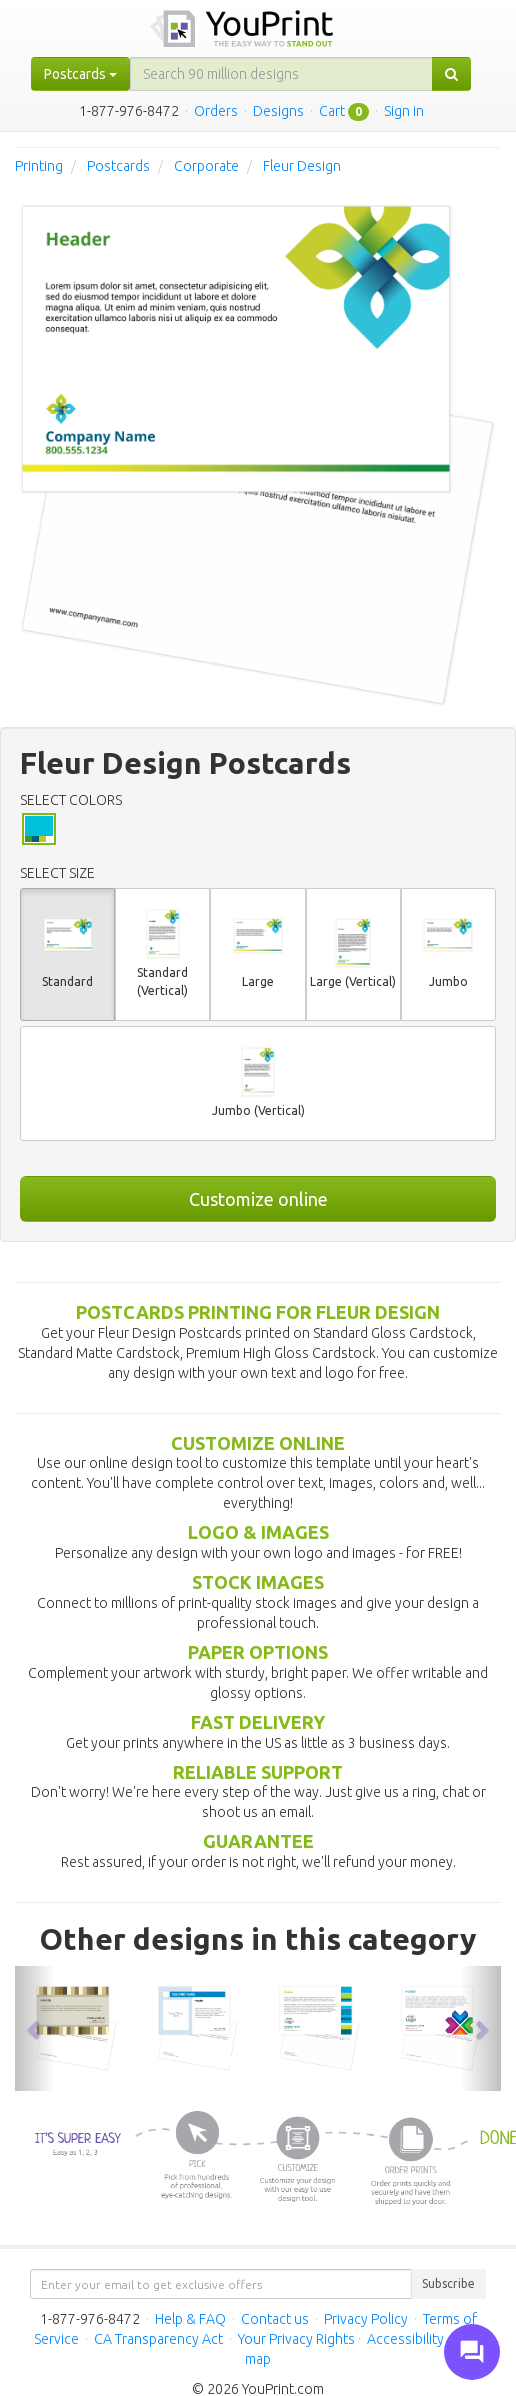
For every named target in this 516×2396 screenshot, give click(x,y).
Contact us (275, 2319)
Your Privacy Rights (296, 2339)
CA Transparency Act (158, 2339)
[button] (35, 2028)
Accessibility (405, 2339)
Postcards (118, 166)
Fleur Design (302, 166)
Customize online (258, 1199)
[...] (281, 74)
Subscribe (448, 2283)
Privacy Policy (366, 2319)
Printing (39, 166)
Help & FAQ (190, 2319)
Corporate (206, 166)
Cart (332, 111)
